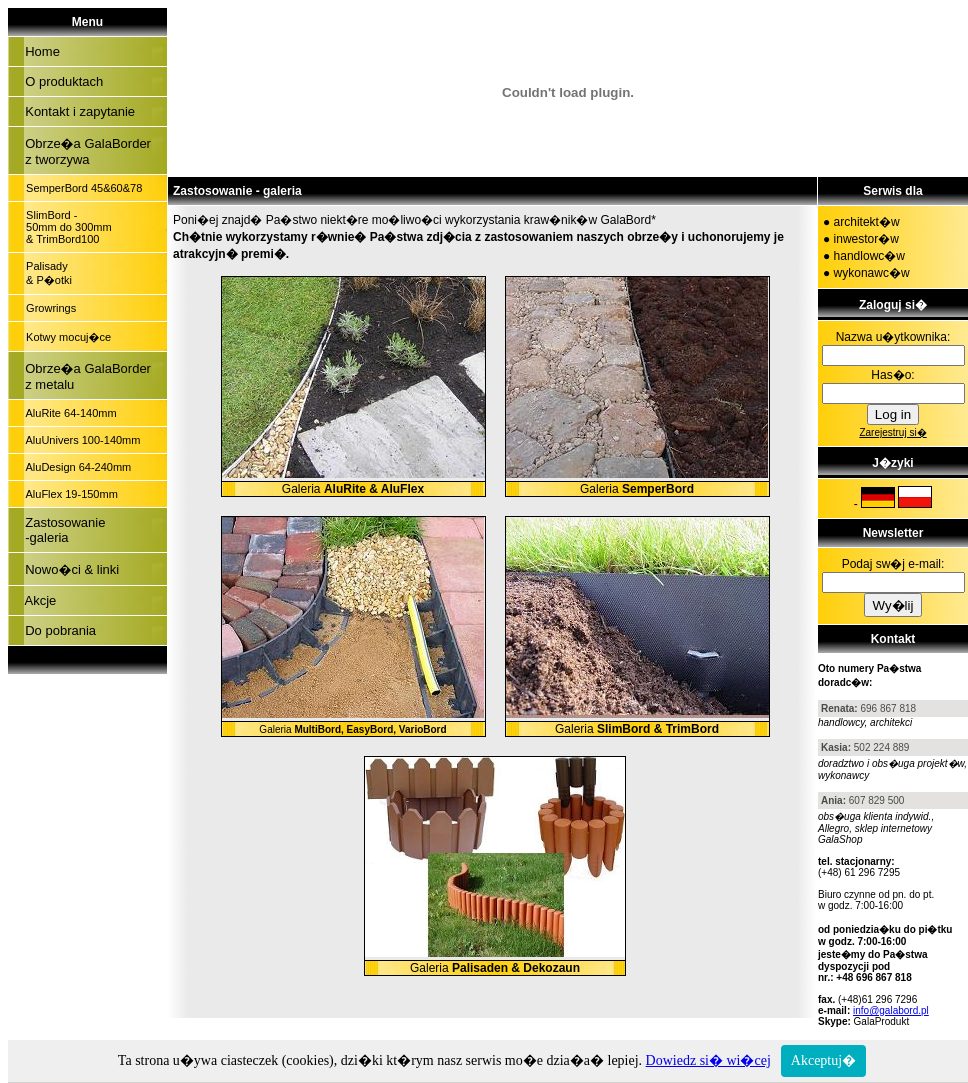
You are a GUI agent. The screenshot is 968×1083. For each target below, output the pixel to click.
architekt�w (867, 222)
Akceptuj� (823, 1060)
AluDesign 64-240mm (75, 467)
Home (39, 51)
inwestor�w (866, 239)
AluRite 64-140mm (68, 413)
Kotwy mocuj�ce (65, 337)
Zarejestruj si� (892, 432)
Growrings (48, 308)
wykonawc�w (872, 273)
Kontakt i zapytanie (76, 111)
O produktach (60, 81)
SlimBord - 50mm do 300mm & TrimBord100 (66, 227)
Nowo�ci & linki (68, 569)
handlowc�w (869, 256)
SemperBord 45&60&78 (81, 188)
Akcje (37, 600)
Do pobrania (57, 630)
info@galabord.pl (891, 1010)
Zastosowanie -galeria (61, 530)
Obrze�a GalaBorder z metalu (84, 376)
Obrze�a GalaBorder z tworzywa (84, 151)
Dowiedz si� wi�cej (708, 1060)
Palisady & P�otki (46, 273)
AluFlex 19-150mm (69, 494)
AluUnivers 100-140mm (80, 440)
